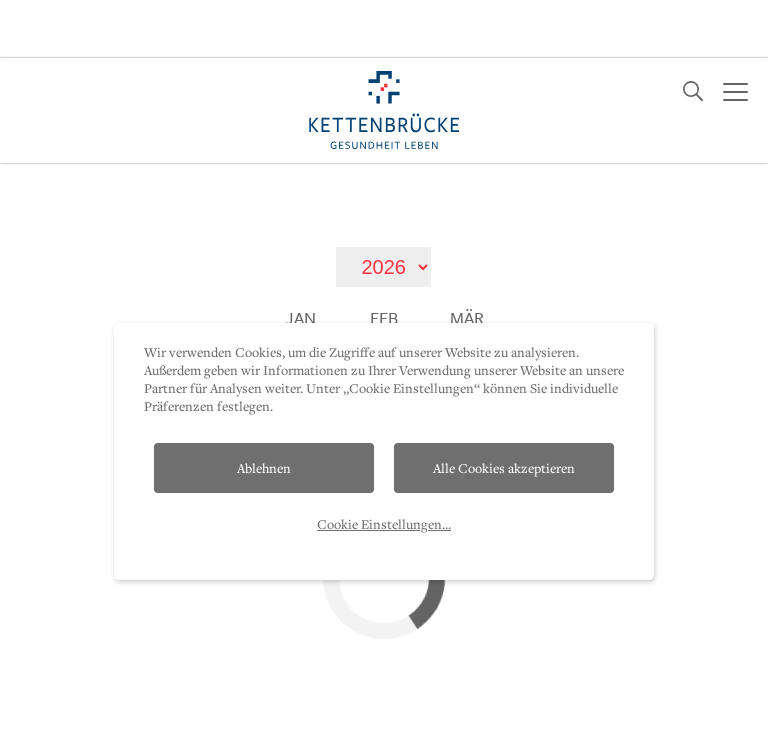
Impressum (317, 727)
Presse (420, 727)
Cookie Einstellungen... (384, 466)
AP (492, 727)
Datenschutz (189, 727)
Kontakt (70, 727)
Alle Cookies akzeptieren (504, 410)
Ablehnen (264, 410)
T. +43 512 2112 (597, 726)
